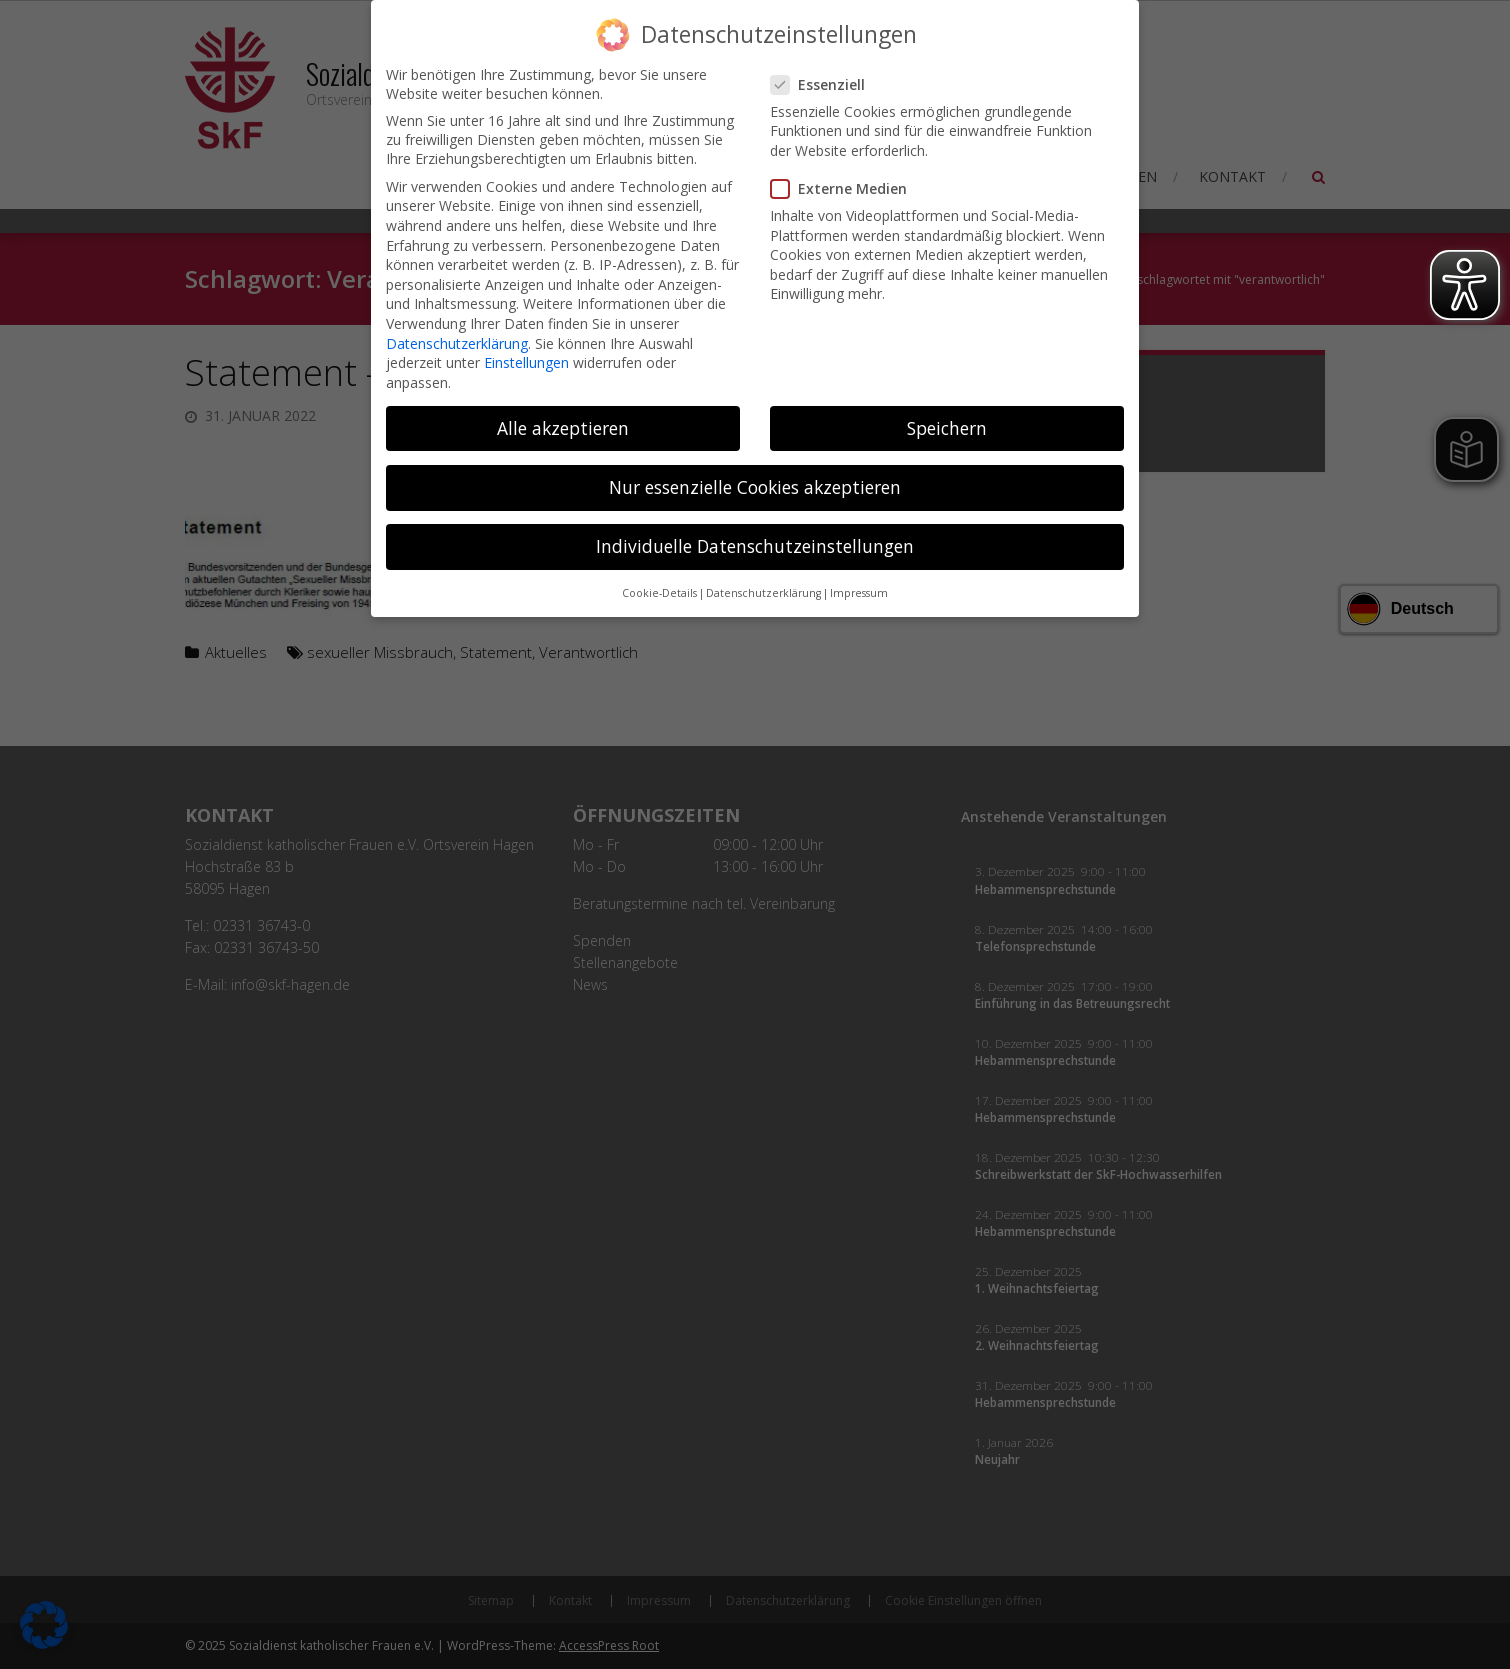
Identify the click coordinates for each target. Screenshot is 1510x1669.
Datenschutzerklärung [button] (763, 575)
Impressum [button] (859, 575)
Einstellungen (526, 344)
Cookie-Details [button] (659, 575)
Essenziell (826, 66)
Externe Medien (847, 170)
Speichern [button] (947, 410)
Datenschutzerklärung (457, 325)
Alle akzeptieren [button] (563, 410)
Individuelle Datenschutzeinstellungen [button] (755, 528)
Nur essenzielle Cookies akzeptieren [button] (755, 469)
